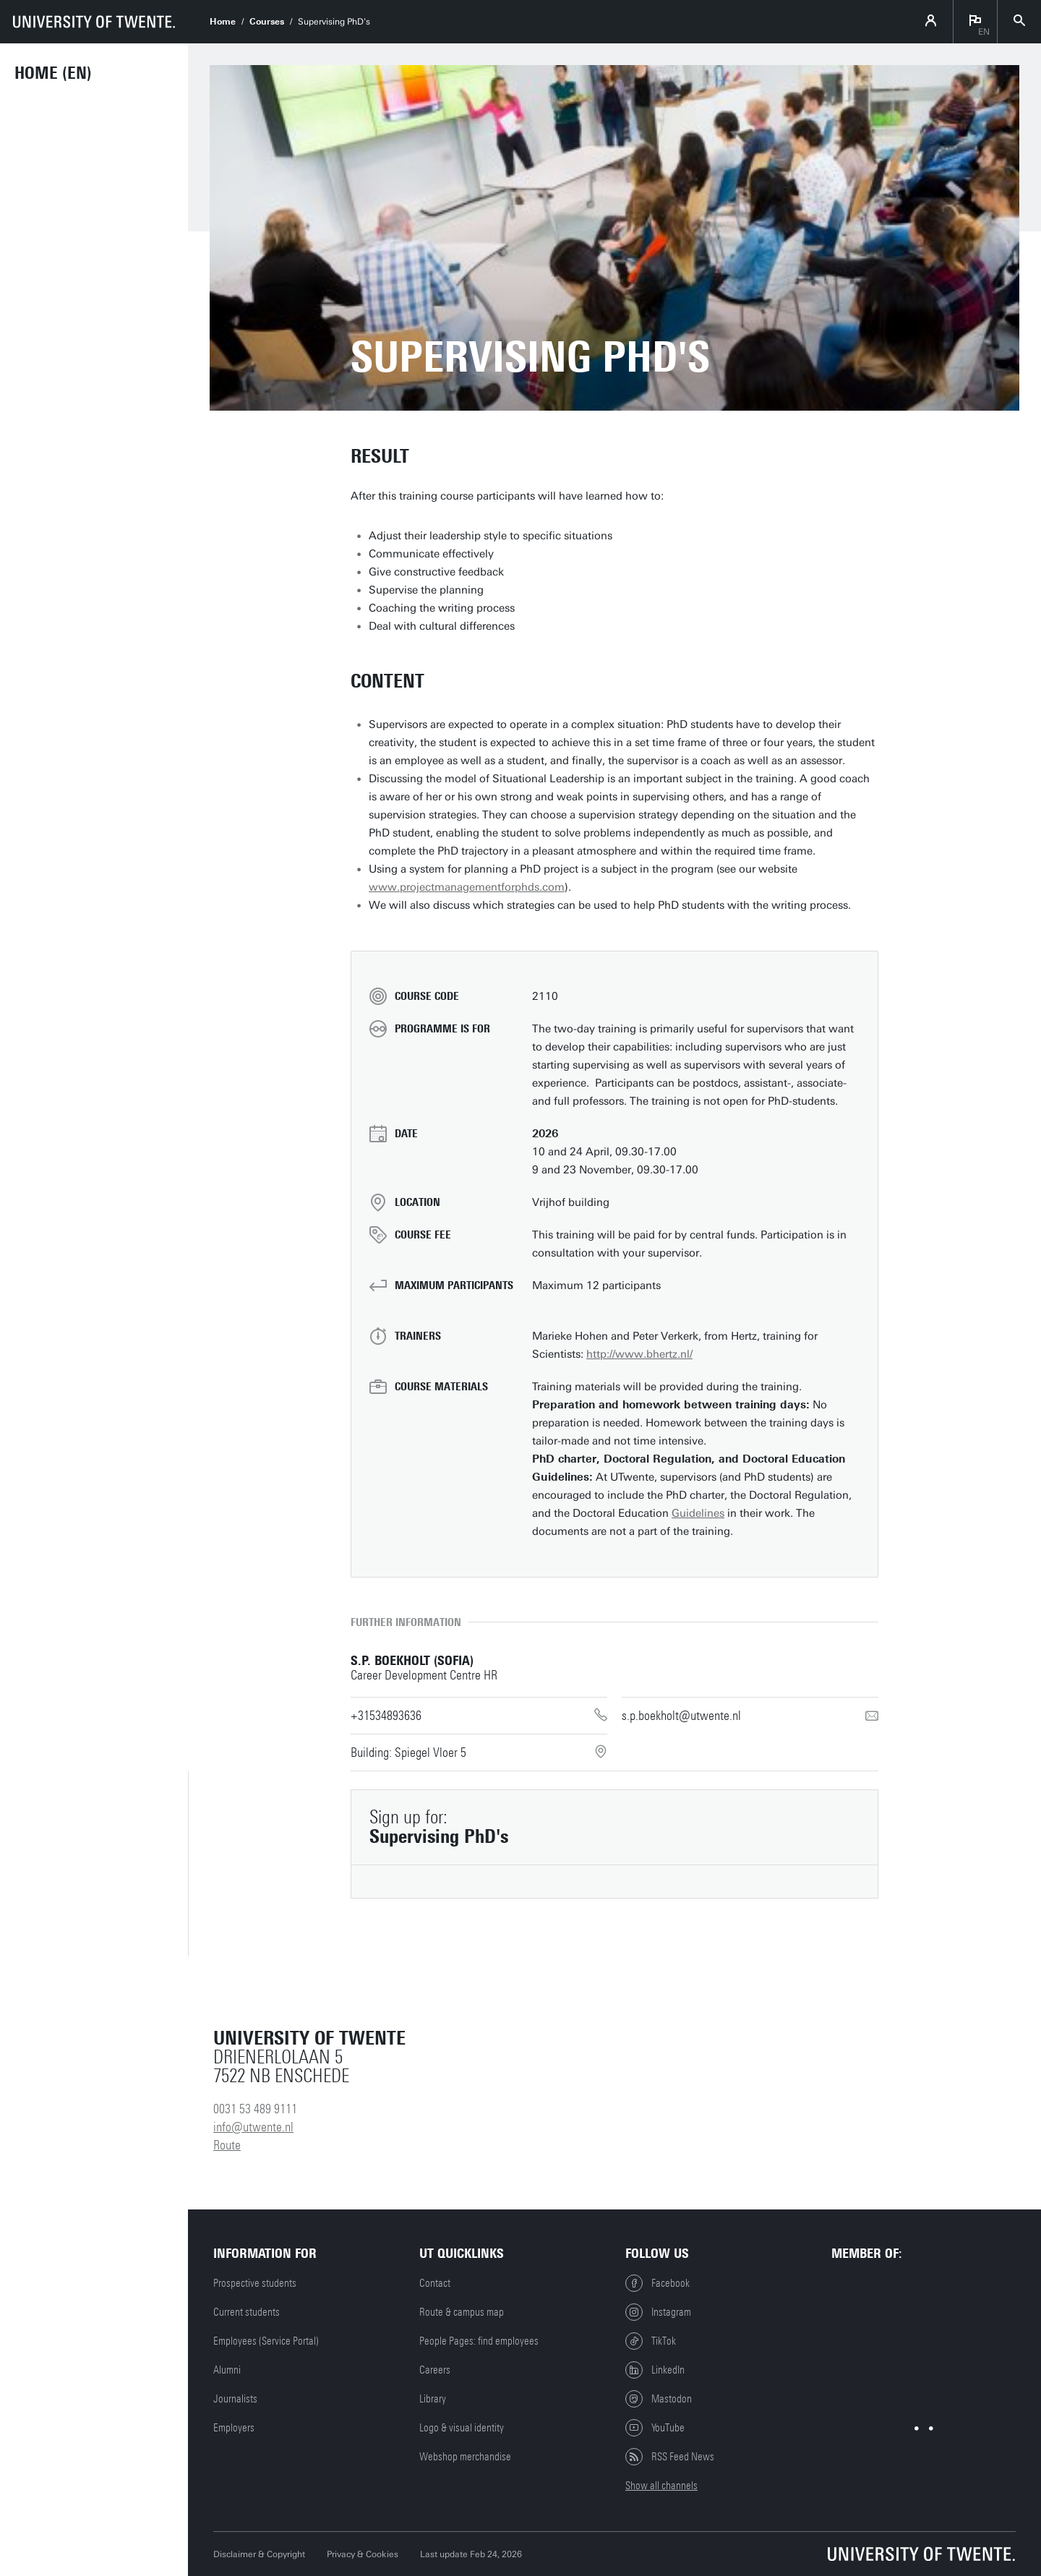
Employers (233, 2427)
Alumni (227, 2369)
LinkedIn (655, 2370)
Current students (246, 2312)
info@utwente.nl (253, 2127)
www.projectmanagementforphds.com (467, 887)
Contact (434, 2283)
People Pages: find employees (479, 2341)
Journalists (235, 2398)
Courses (266, 22)
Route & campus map (461, 2312)
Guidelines (698, 1513)
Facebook (657, 2283)
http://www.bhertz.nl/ (639, 1354)
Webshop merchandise (465, 2456)
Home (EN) (53, 73)
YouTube (655, 2427)
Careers (434, 2369)
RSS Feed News (669, 2456)
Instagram (658, 2312)
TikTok (650, 2341)
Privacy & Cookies (362, 2554)
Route (227, 2145)
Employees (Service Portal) (266, 2341)
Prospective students (254, 2283)
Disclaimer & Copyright (259, 2554)
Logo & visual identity (461, 2427)
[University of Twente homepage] (94, 21)
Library (432, 2398)
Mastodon (658, 2399)
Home (223, 22)
